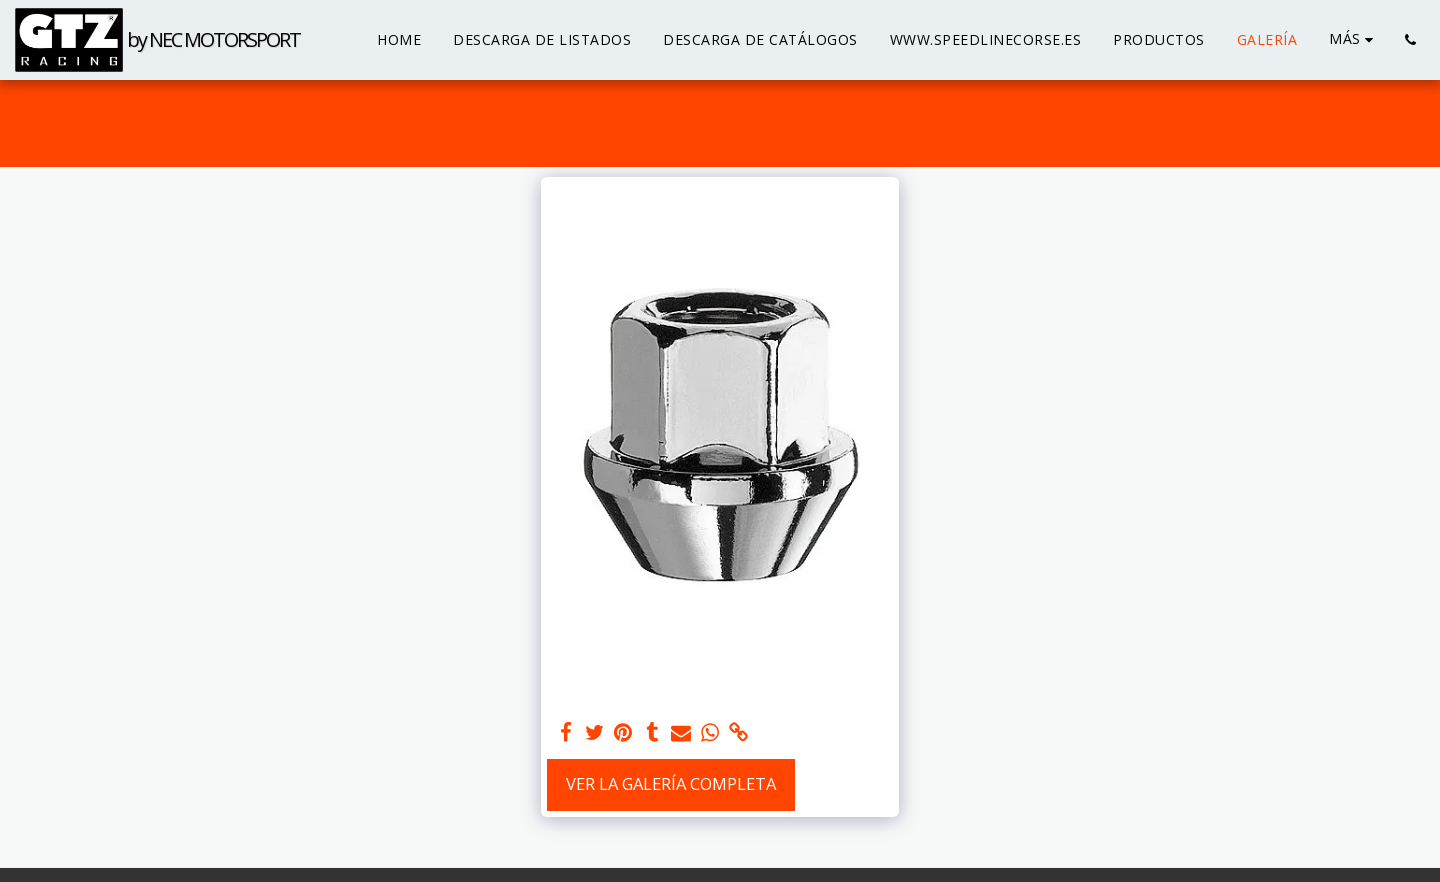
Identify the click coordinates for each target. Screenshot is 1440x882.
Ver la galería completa (671, 783)
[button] (1410, 40)
